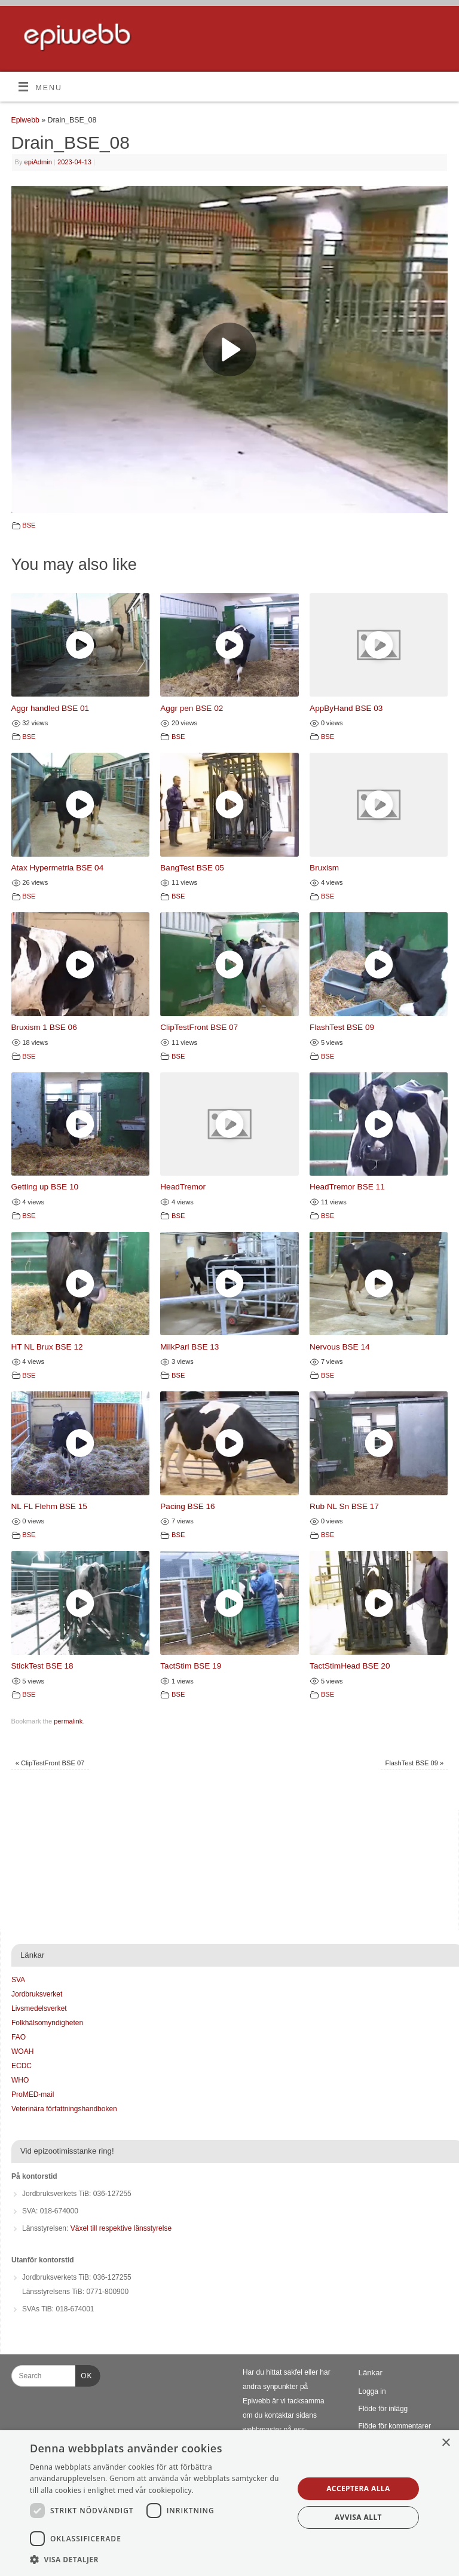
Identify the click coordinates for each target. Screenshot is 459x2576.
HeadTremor (183, 1186)
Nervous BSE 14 (339, 1346)
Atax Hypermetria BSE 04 (57, 867)
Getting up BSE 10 (44, 1186)
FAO (18, 2037)
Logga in (372, 2391)
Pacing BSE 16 (187, 1506)
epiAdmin (38, 161)
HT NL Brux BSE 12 (47, 1346)
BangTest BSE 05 (192, 867)
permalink (68, 1721)
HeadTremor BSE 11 (347, 1186)
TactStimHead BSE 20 (350, 1665)
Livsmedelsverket (39, 2008)
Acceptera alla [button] (358, 2488)
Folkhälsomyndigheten (47, 2023)
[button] (158, 2560)
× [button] (445, 2443)
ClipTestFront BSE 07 (199, 1027)
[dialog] (229, 2503)
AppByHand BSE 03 (346, 708)
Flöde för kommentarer (395, 2426)
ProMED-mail (32, 2094)
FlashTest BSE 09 (342, 1027)
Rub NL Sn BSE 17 (344, 1506)
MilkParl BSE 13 (189, 1346)
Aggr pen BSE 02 (191, 708)
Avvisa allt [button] (358, 2517)
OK (83, 2374)
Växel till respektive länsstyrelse (121, 2228)
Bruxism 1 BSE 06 (44, 1027)
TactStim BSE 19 (190, 1665)
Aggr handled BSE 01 (50, 708)
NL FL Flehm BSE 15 (49, 1506)
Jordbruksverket (36, 1994)
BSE (28, 525)
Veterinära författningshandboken (64, 2109)
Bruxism (324, 867)
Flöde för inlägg (383, 2409)
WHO (20, 2080)
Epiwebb (25, 120)
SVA (18, 1980)
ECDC (21, 2066)
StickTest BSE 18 (42, 1665)
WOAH (22, 2051)
